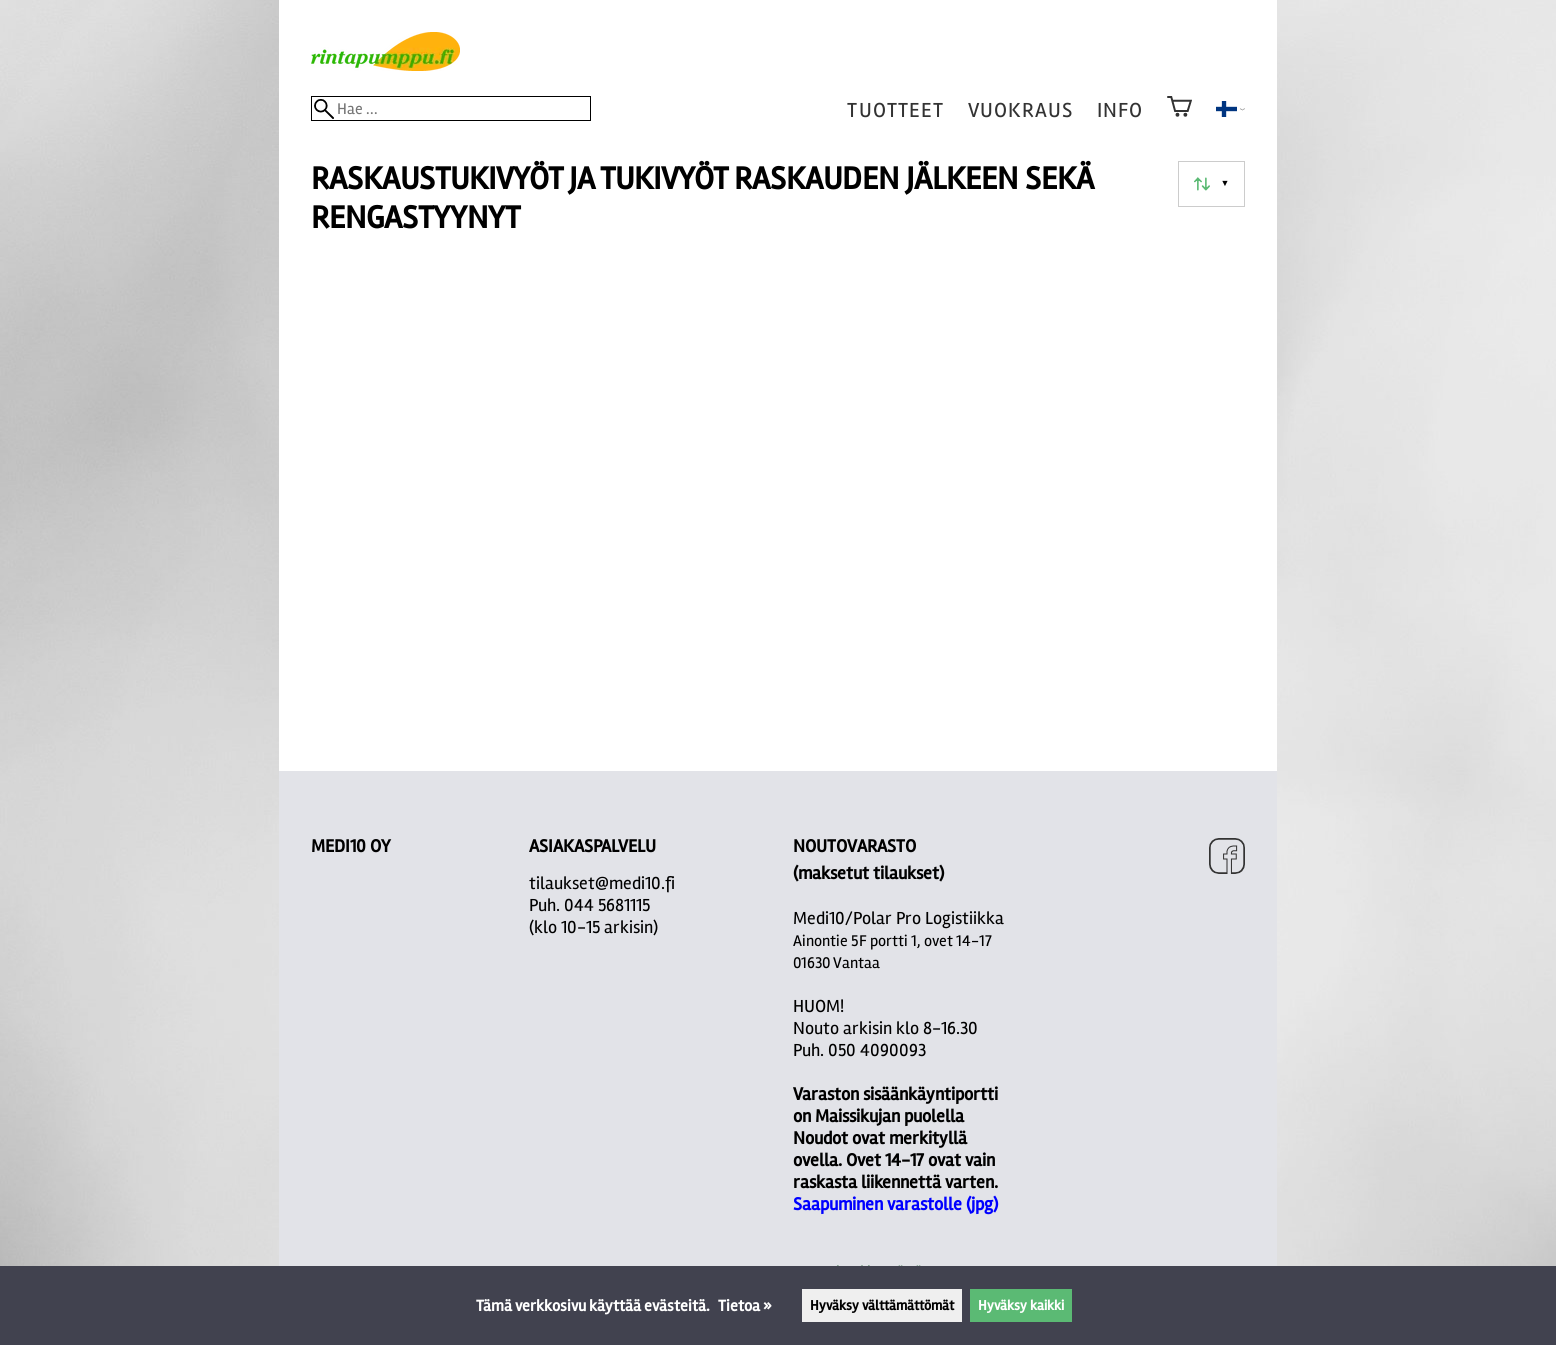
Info (1120, 110)
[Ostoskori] (1179, 120)
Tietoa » (745, 1306)
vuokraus (1020, 110)
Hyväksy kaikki (1021, 1305)
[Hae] (451, 108)
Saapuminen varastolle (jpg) (895, 1204)
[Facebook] (1227, 858)
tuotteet (895, 110)
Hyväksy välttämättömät (882, 1305)
